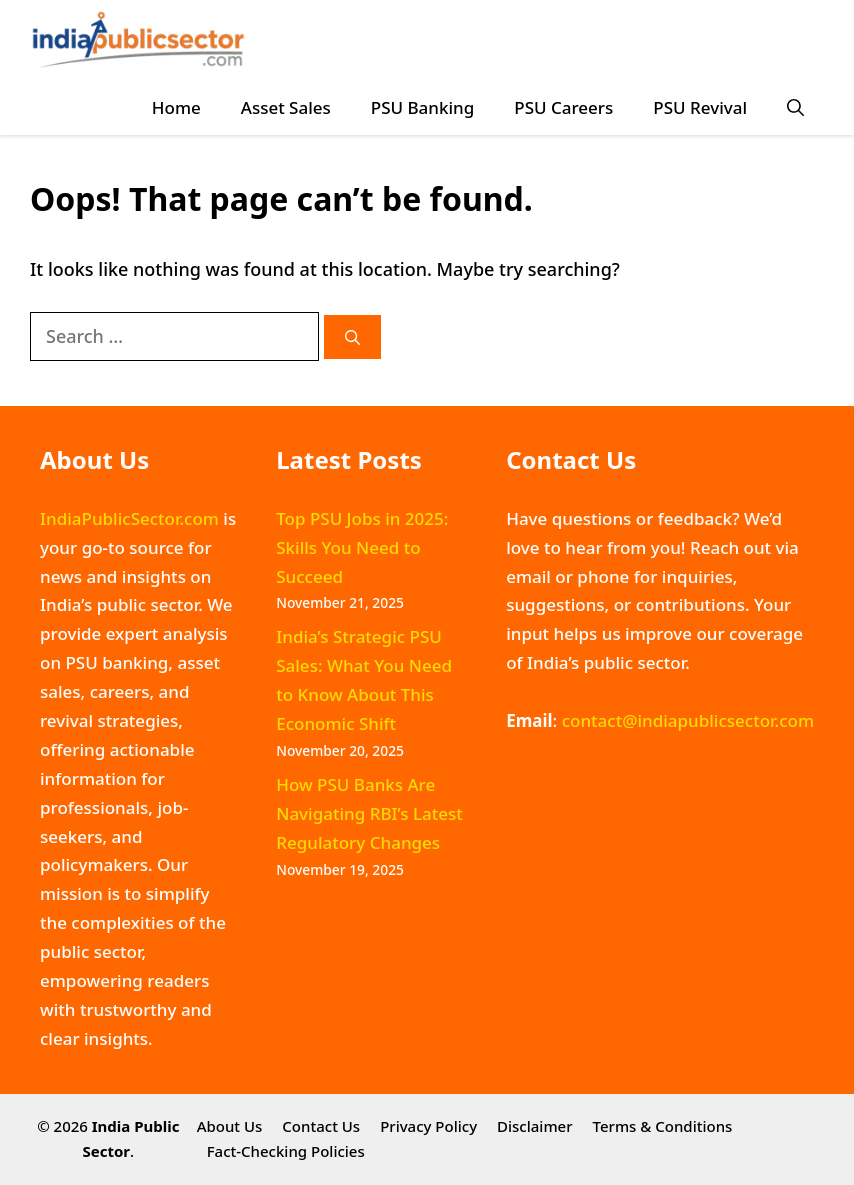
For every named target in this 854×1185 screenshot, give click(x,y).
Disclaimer (535, 1126)
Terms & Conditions (663, 1126)
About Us (230, 1126)
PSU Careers (563, 107)
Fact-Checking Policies (286, 1151)
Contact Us (321, 1126)
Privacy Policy (428, 1126)
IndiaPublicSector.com (129, 518)
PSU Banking (422, 107)
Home (176, 107)
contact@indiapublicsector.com (688, 720)
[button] (795, 107)
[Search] (352, 337)
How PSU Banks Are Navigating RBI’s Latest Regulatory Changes (369, 813)
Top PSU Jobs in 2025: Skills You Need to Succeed (362, 547)
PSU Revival (700, 107)
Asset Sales (286, 107)
